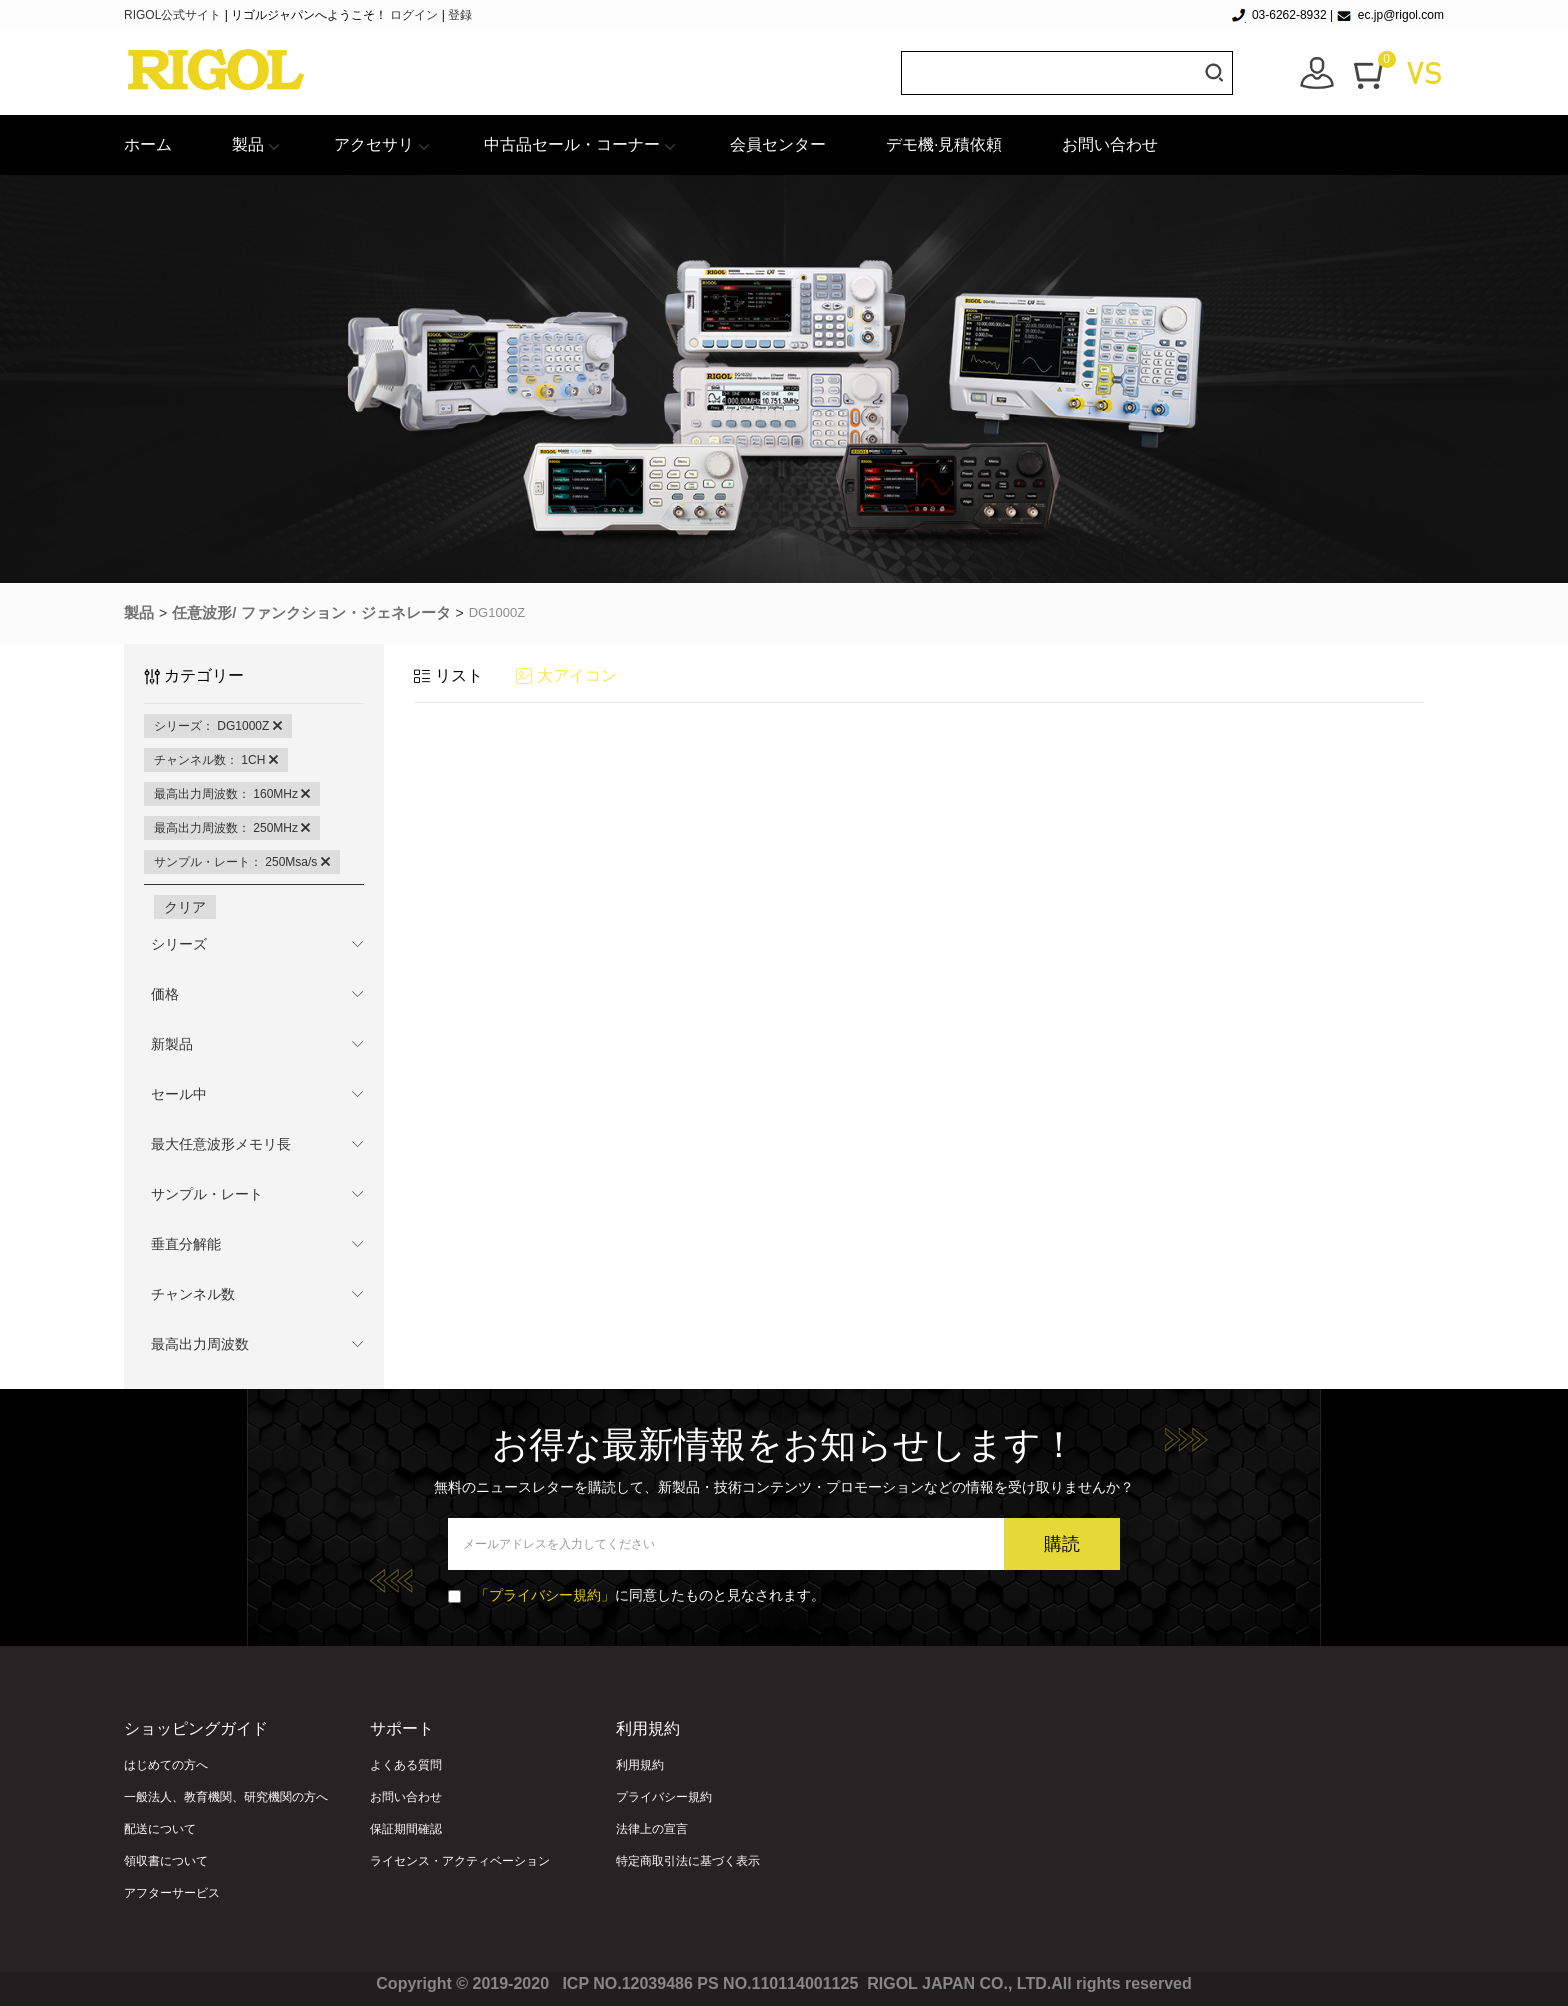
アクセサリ (374, 144)
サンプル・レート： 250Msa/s (242, 862)
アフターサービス (172, 1893)
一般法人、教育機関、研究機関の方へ (226, 1797)
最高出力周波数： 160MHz (232, 794)
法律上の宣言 (652, 1829)
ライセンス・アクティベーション (460, 1861)
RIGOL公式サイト (174, 15)
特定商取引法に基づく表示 (688, 1861)
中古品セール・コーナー (572, 144)
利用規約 (640, 1765)
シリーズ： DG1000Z (218, 726)
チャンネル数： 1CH (216, 760)
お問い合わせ (1110, 144)
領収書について (166, 1861)
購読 (1062, 1544)
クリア (185, 907)
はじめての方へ (166, 1765)
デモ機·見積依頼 (944, 144)
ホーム (148, 144)
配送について (160, 1829)
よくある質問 (406, 1765)
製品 (248, 144)
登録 (460, 15)
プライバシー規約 (664, 1797)
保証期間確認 (406, 1829)
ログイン (414, 15)
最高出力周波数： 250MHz (232, 828)
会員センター (778, 144)
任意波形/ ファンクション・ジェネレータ (311, 612)
